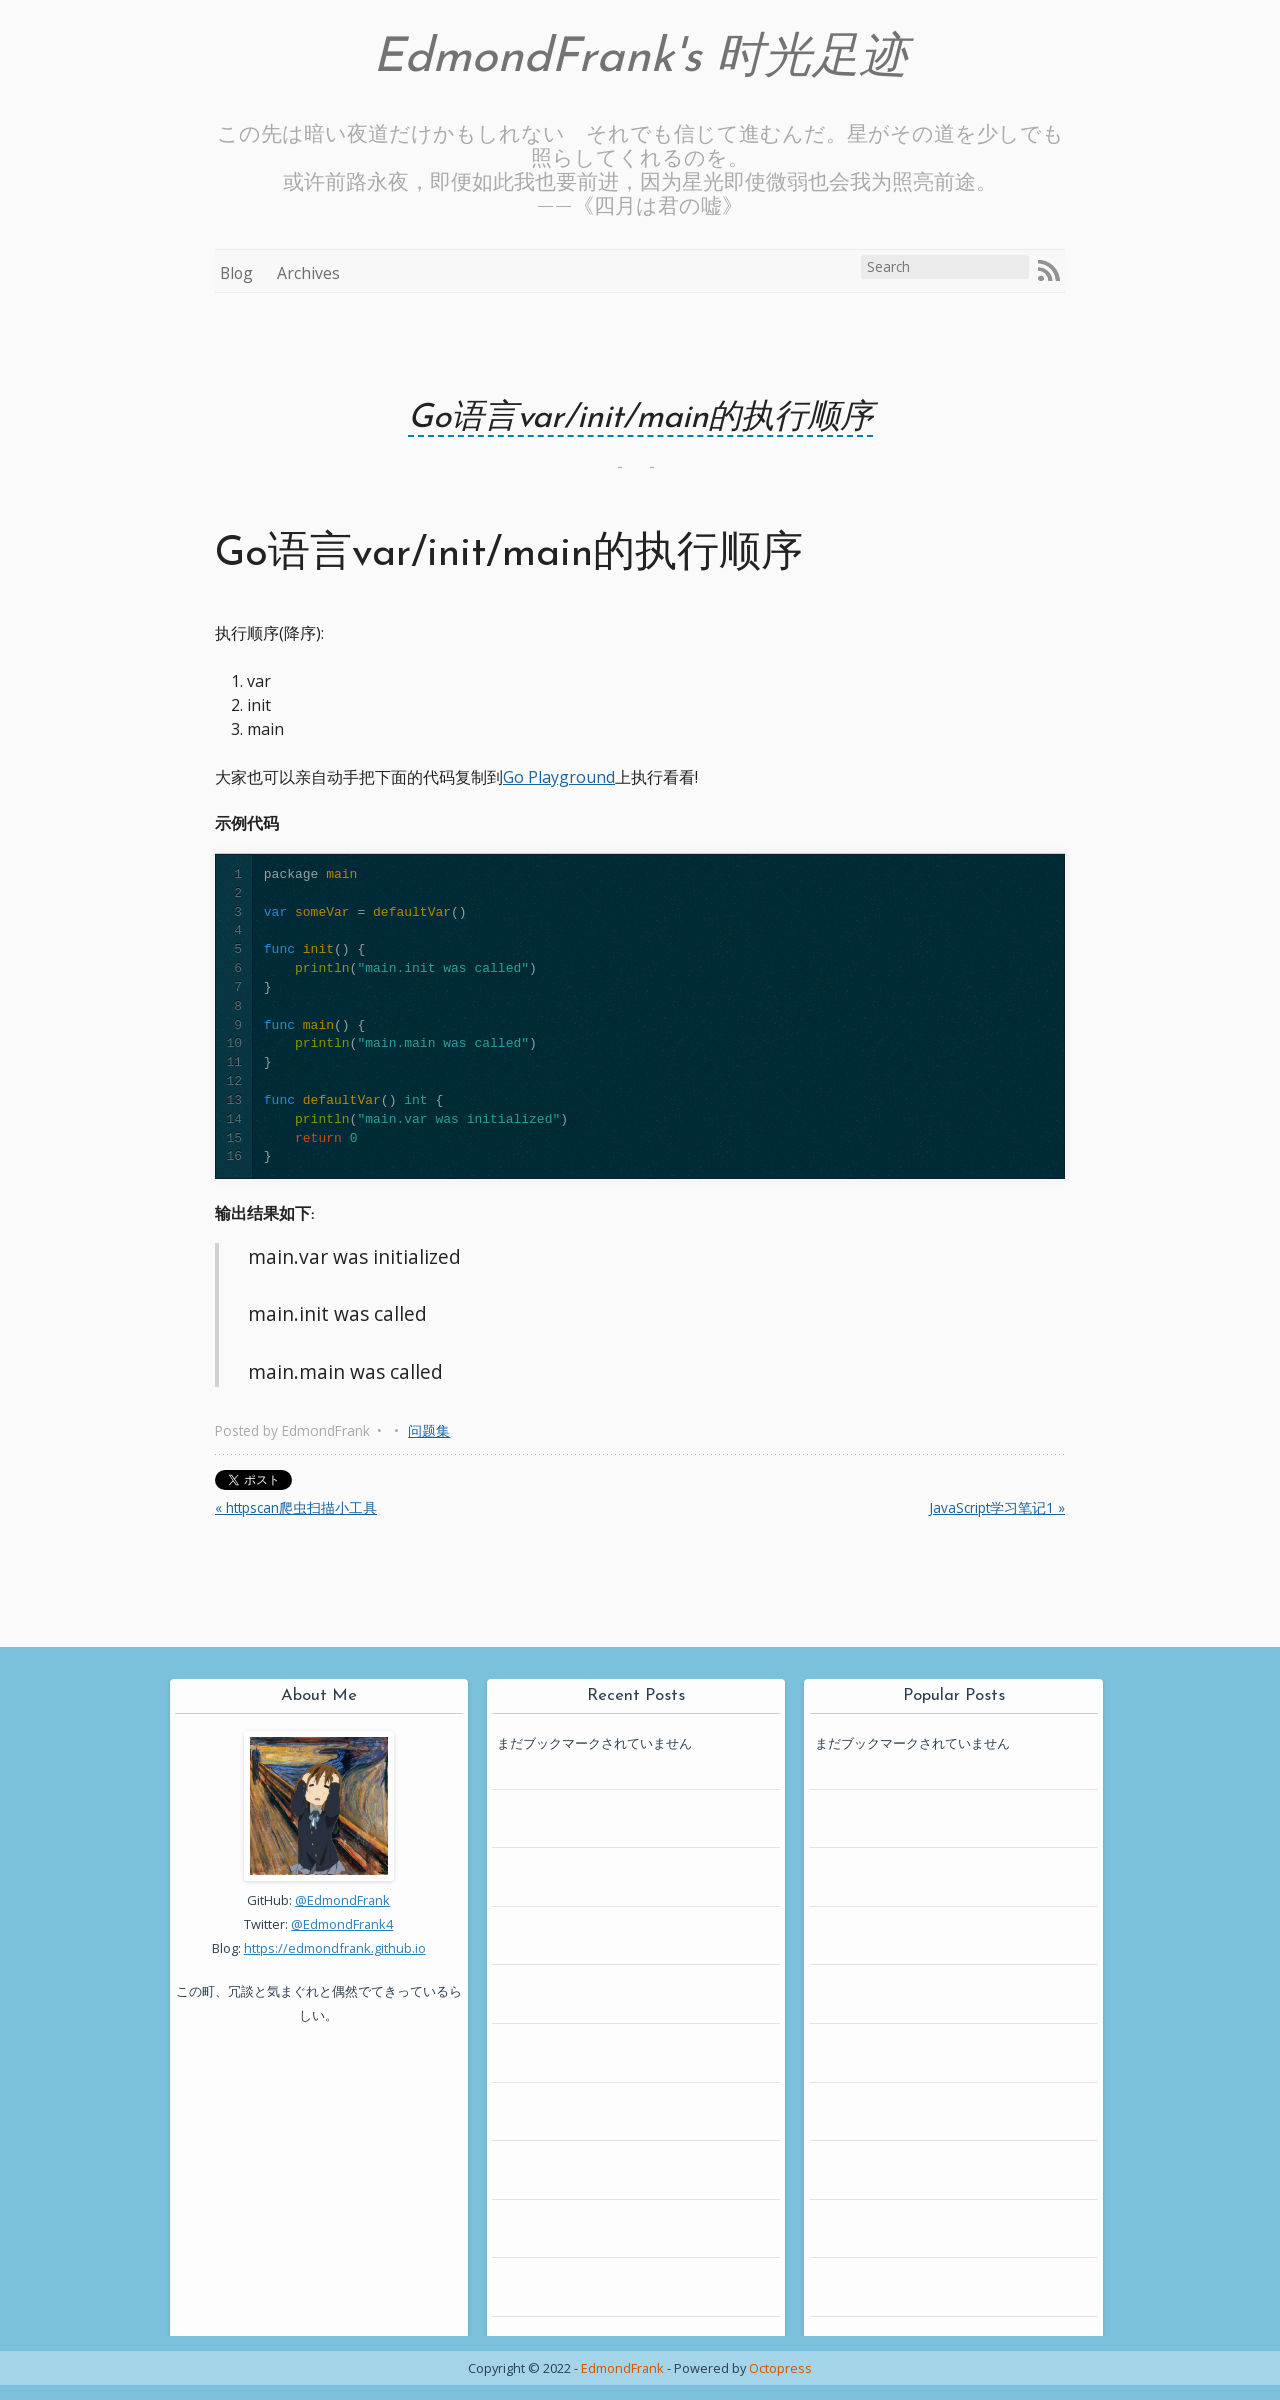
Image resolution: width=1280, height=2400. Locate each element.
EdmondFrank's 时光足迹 (640, 59)
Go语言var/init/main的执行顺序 (640, 418)
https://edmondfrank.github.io (335, 1948)
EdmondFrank (622, 2368)
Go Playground (559, 777)
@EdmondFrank (342, 1900)
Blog (236, 273)
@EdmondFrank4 (342, 1924)
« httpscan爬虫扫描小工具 (296, 1507)
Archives (308, 273)
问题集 (429, 1430)
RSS (1049, 271)
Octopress (780, 2368)
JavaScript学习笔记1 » (997, 1507)
